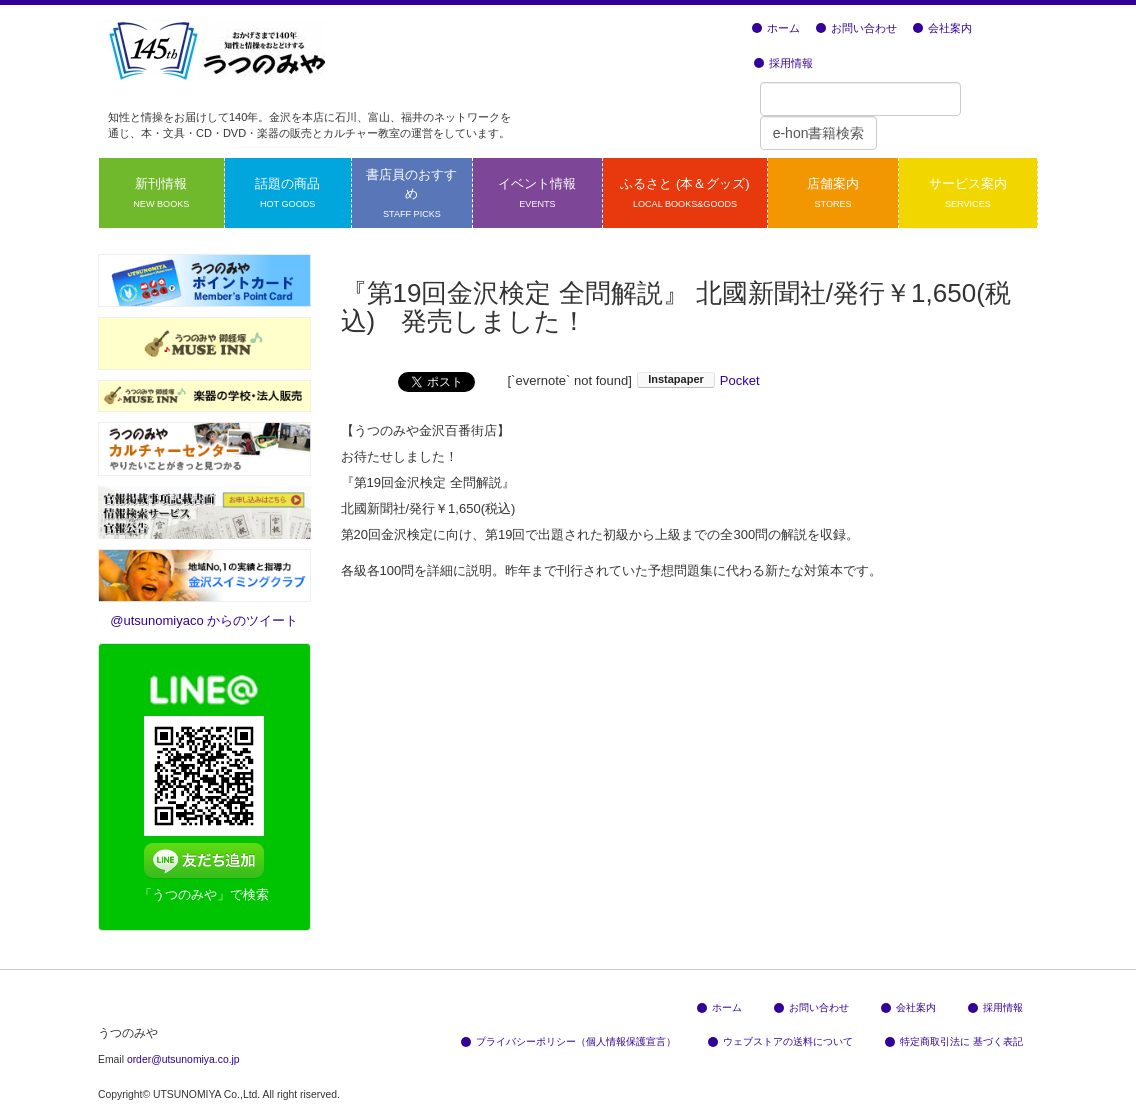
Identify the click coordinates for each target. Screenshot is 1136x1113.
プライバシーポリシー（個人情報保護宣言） (568, 1041)
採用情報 (783, 63)
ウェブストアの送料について (780, 1041)
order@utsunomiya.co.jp (183, 1059)
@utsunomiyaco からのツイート (204, 620)
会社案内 (942, 28)
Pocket (740, 380)
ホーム (776, 28)
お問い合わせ (856, 28)
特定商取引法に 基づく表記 (954, 1041)
